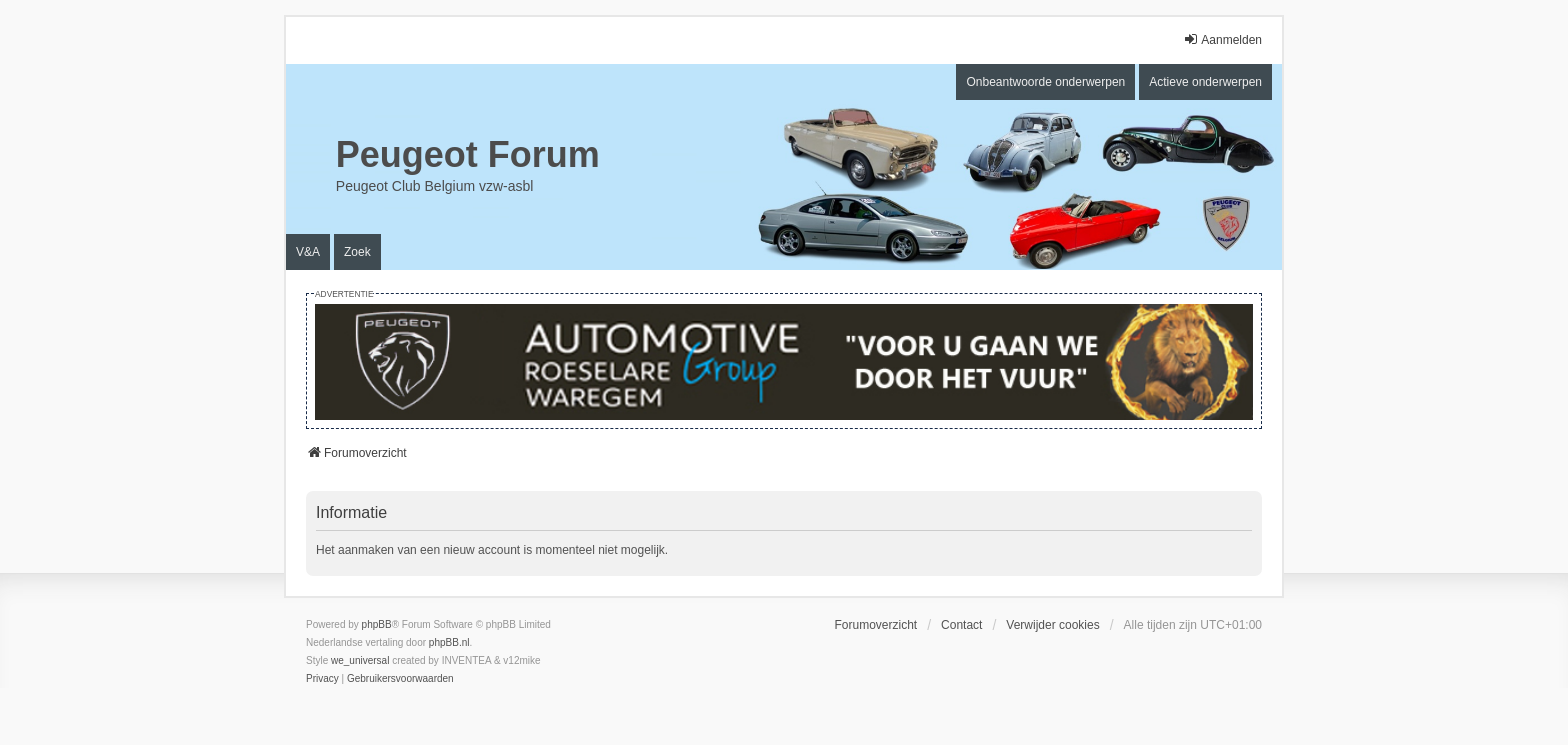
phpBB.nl (449, 642)
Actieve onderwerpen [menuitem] (1205, 82)
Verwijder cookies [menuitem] (1052, 625)
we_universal (360, 660)
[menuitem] (322, 679)
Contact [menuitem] (961, 625)
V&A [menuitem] (308, 252)
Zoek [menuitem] (357, 252)
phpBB (377, 624)
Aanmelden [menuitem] (1222, 39)
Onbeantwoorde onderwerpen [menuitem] (1045, 82)
